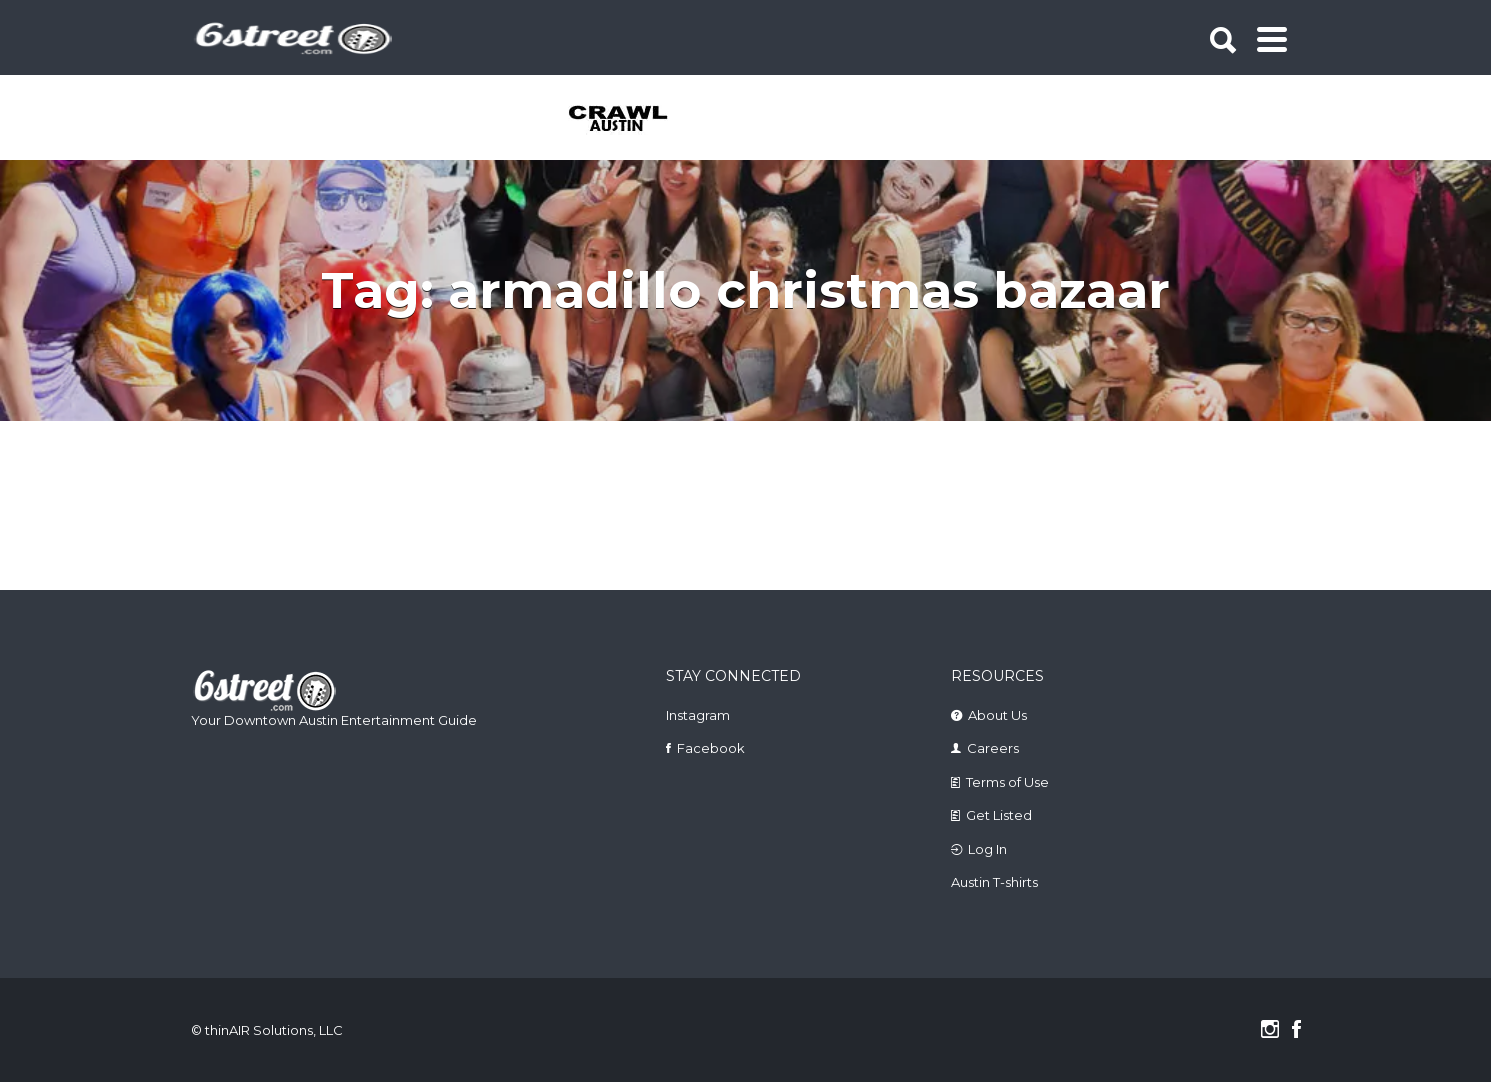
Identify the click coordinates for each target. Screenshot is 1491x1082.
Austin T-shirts (994, 882)
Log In (987, 849)
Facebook (711, 748)
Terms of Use (1007, 782)
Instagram (698, 715)
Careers (993, 748)
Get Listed (999, 815)
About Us (997, 715)
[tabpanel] (629, 120)
